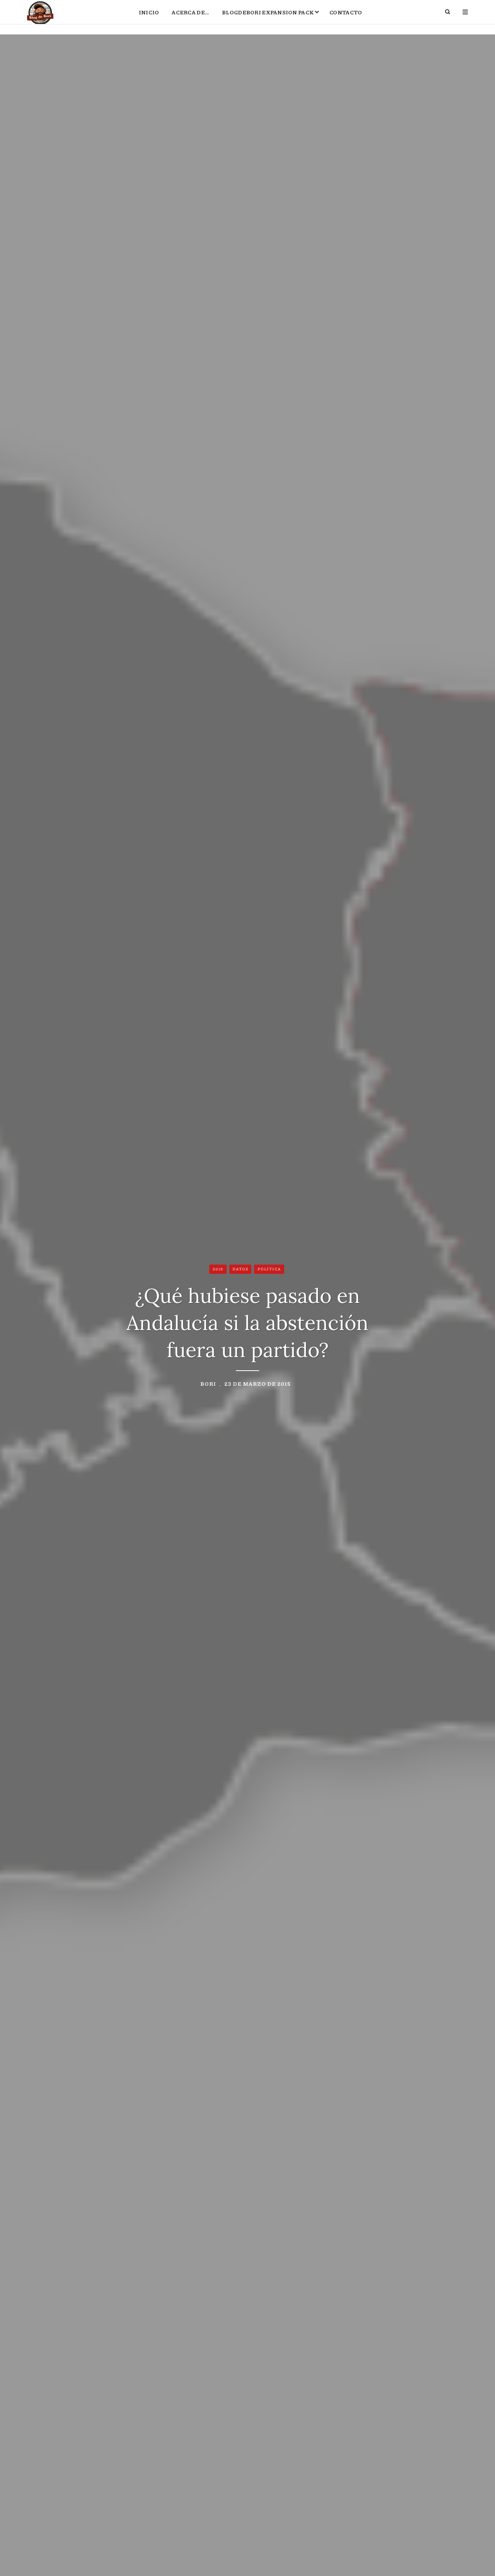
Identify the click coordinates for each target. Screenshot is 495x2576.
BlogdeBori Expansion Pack (268, 18)
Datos (240, 1270)
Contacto (345, 18)
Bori (208, 1385)
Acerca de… (190, 18)
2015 (218, 1270)
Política (269, 1270)
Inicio (149, 18)
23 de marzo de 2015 (257, 1385)
